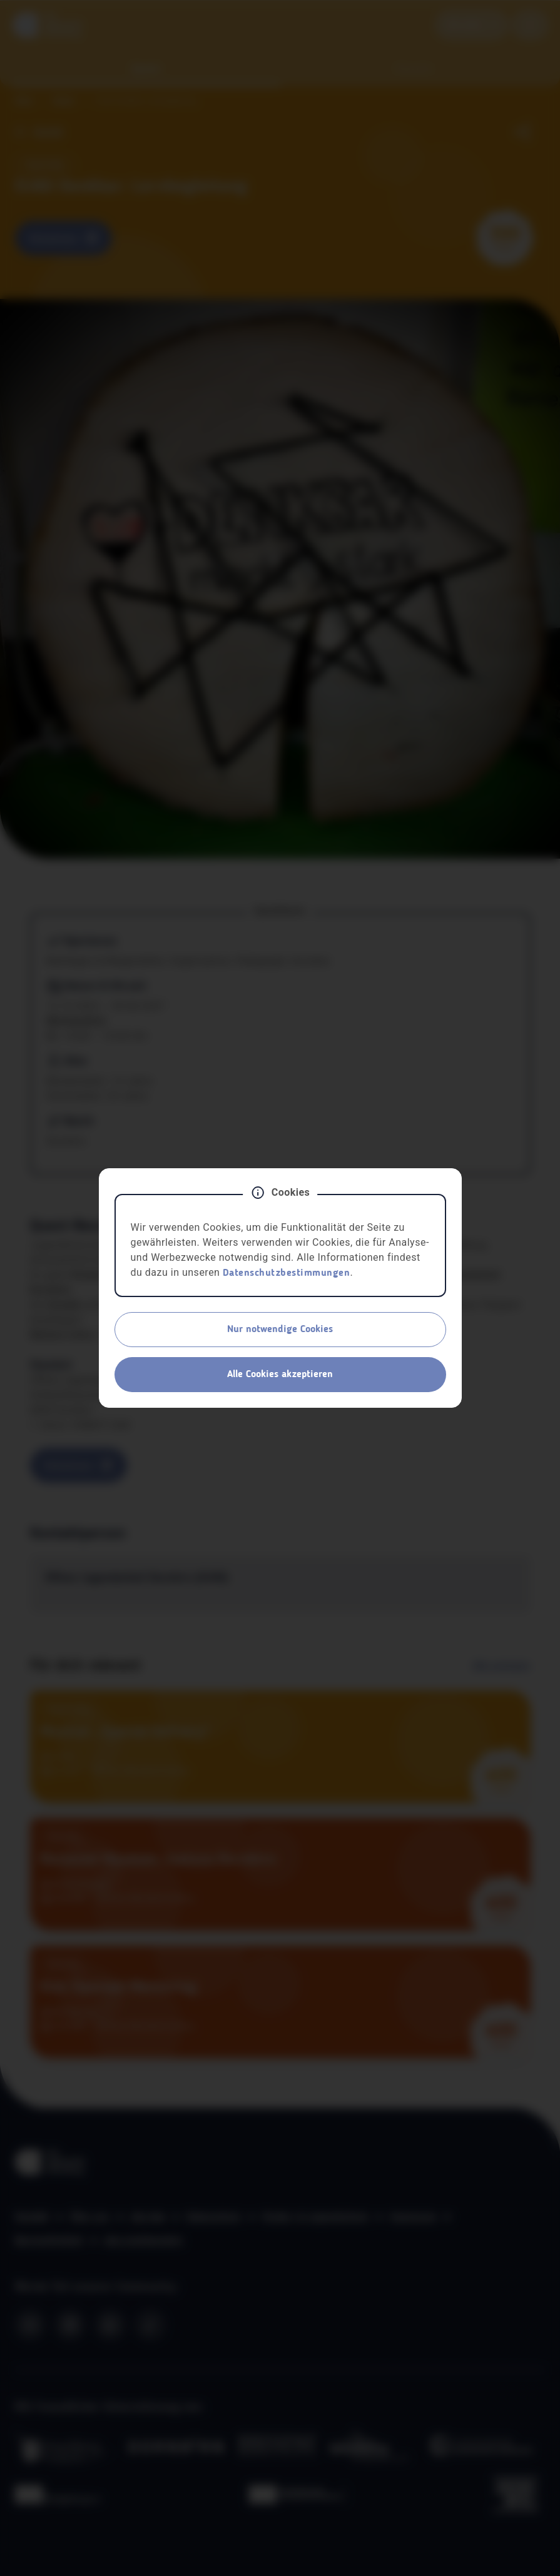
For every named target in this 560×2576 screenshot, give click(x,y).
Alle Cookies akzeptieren (280, 1375)
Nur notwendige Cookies (280, 1330)
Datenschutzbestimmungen (286, 1273)
